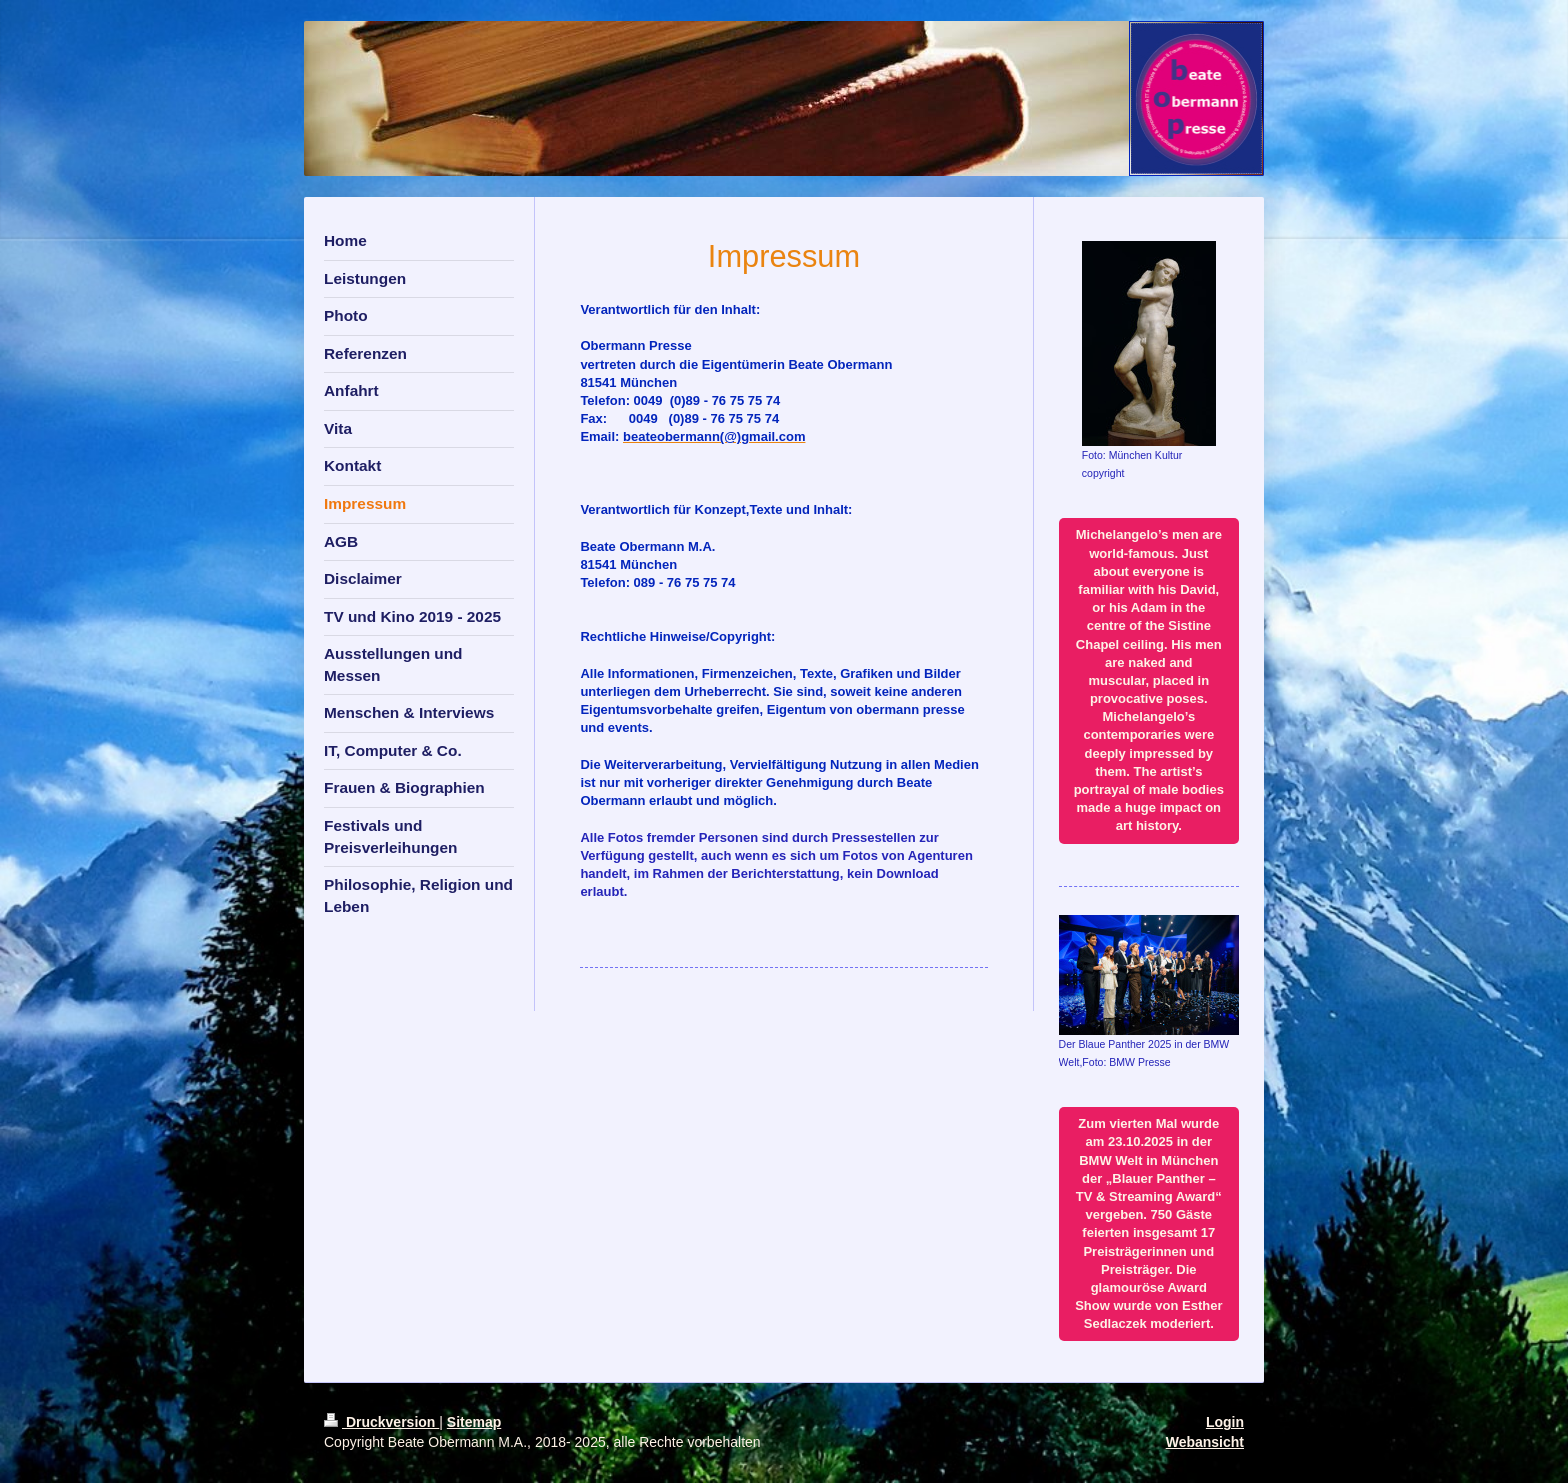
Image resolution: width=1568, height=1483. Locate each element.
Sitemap (474, 1422)
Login (1225, 1422)
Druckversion (381, 1422)
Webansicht (1205, 1442)
